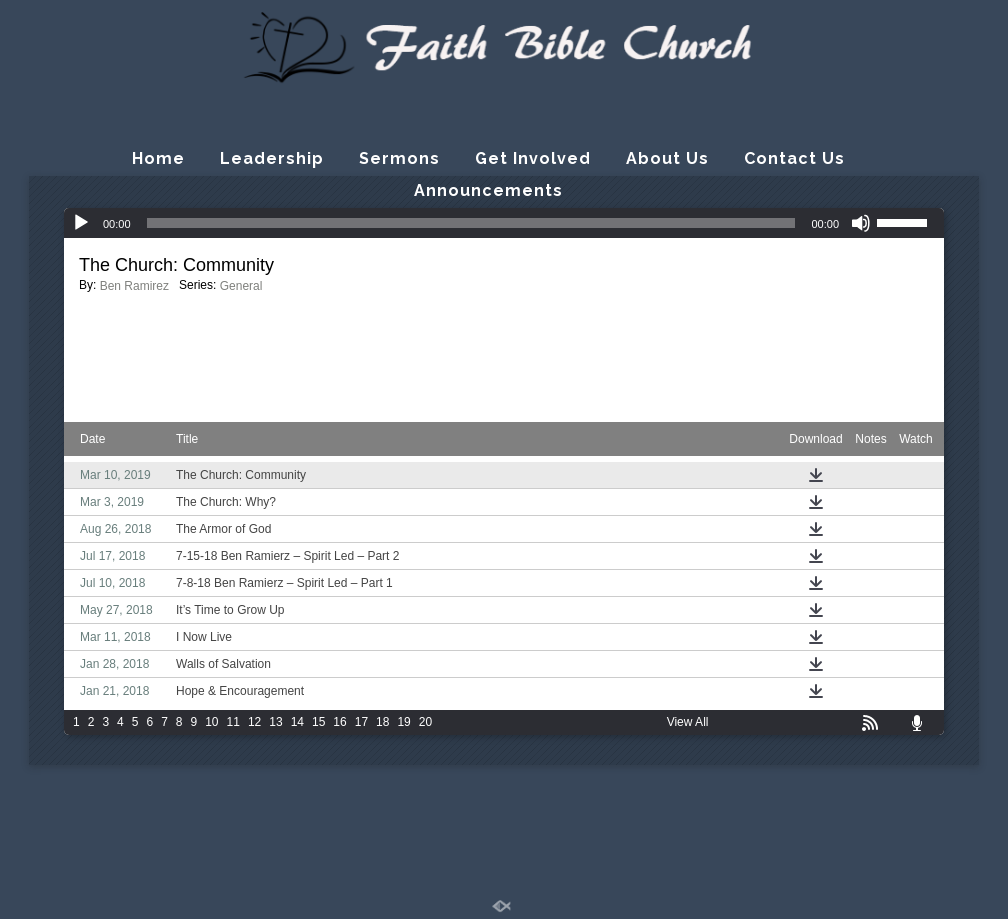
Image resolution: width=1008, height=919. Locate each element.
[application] (504, 223)
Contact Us (794, 158)
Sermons (399, 158)
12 (254, 722)
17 (361, 722)
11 (233, 722)
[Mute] (861, 223)
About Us (667, 158)
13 (275, 722)
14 (297, 722)
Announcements (488, 190)
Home (158, 158)
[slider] (471, 223)
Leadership (272, 158)
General (241, 286)
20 (425, 722)
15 (318, 722)
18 (382, 722)
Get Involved (533, 158)
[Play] (81, 223)
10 (211, 722)
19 (403, 722)
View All (688, 722)
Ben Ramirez (134, 286)
